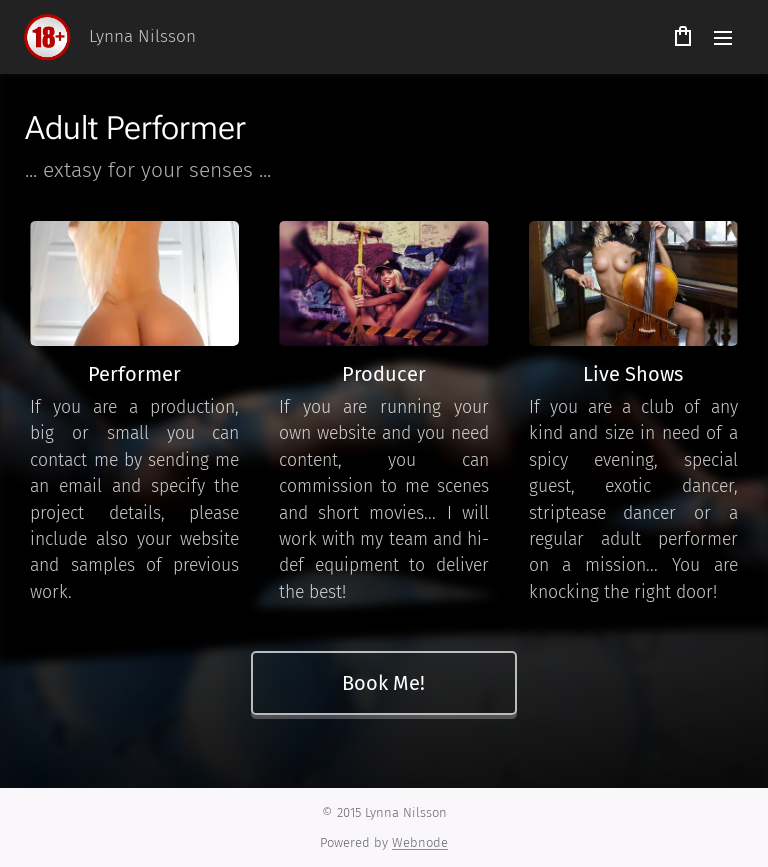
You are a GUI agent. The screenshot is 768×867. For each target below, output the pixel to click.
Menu (723, 38)
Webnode (420, 842)
